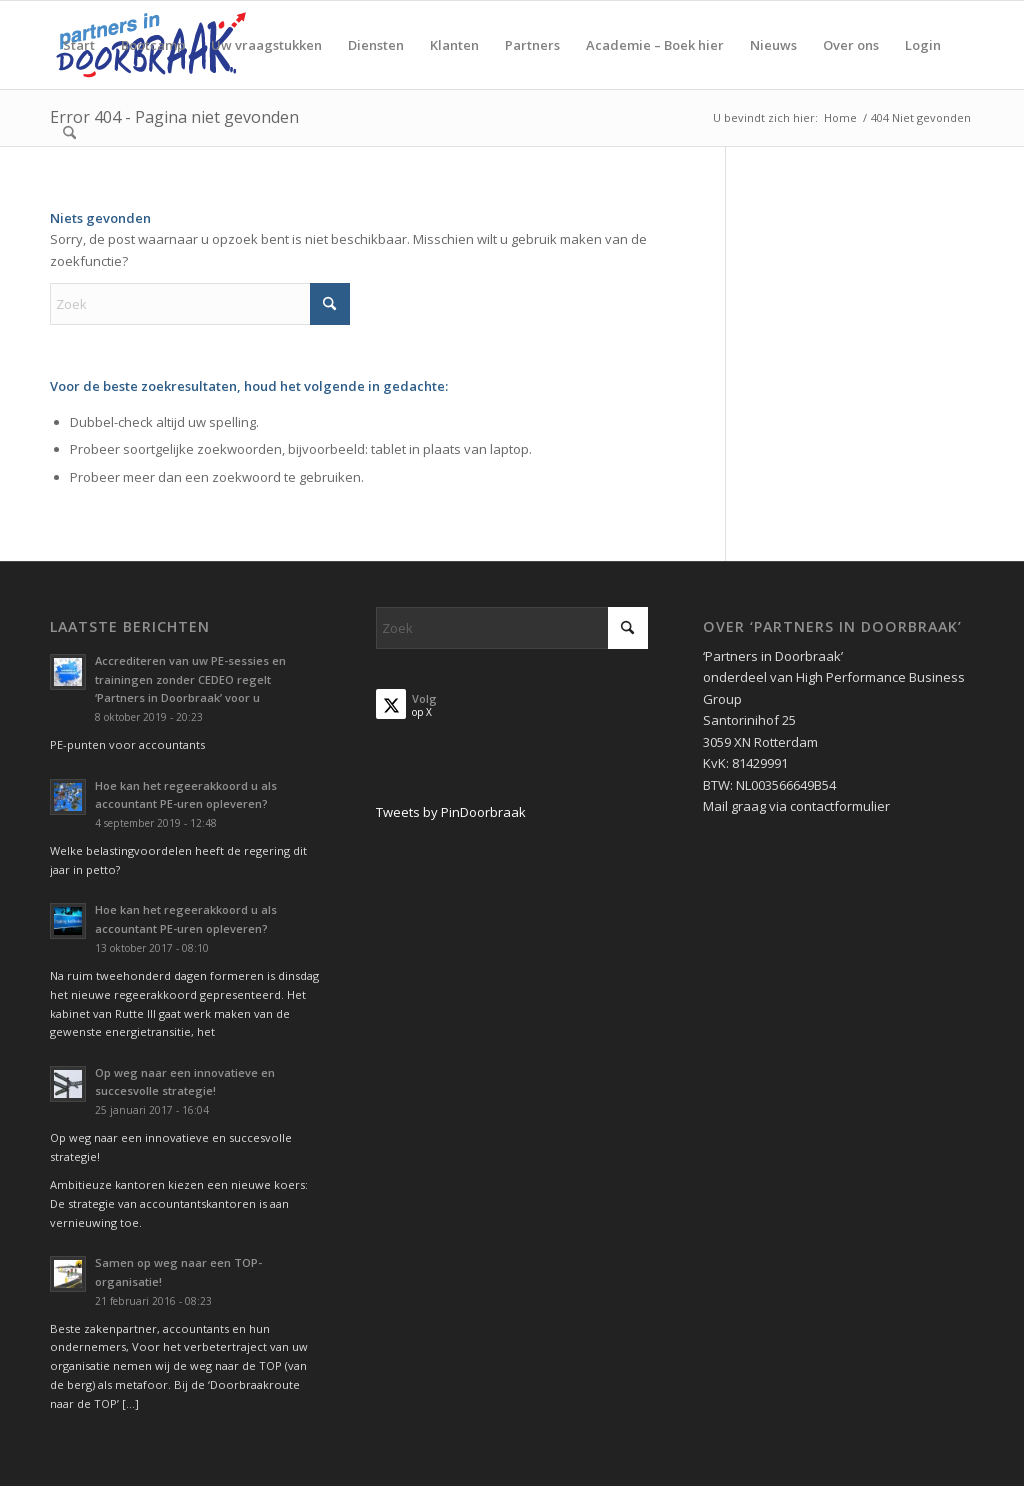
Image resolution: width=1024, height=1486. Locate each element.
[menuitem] (79, 45)
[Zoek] (69, 133)
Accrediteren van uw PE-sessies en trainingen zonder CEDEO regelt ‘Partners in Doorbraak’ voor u (190, 679)
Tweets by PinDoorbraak (451, 812)
